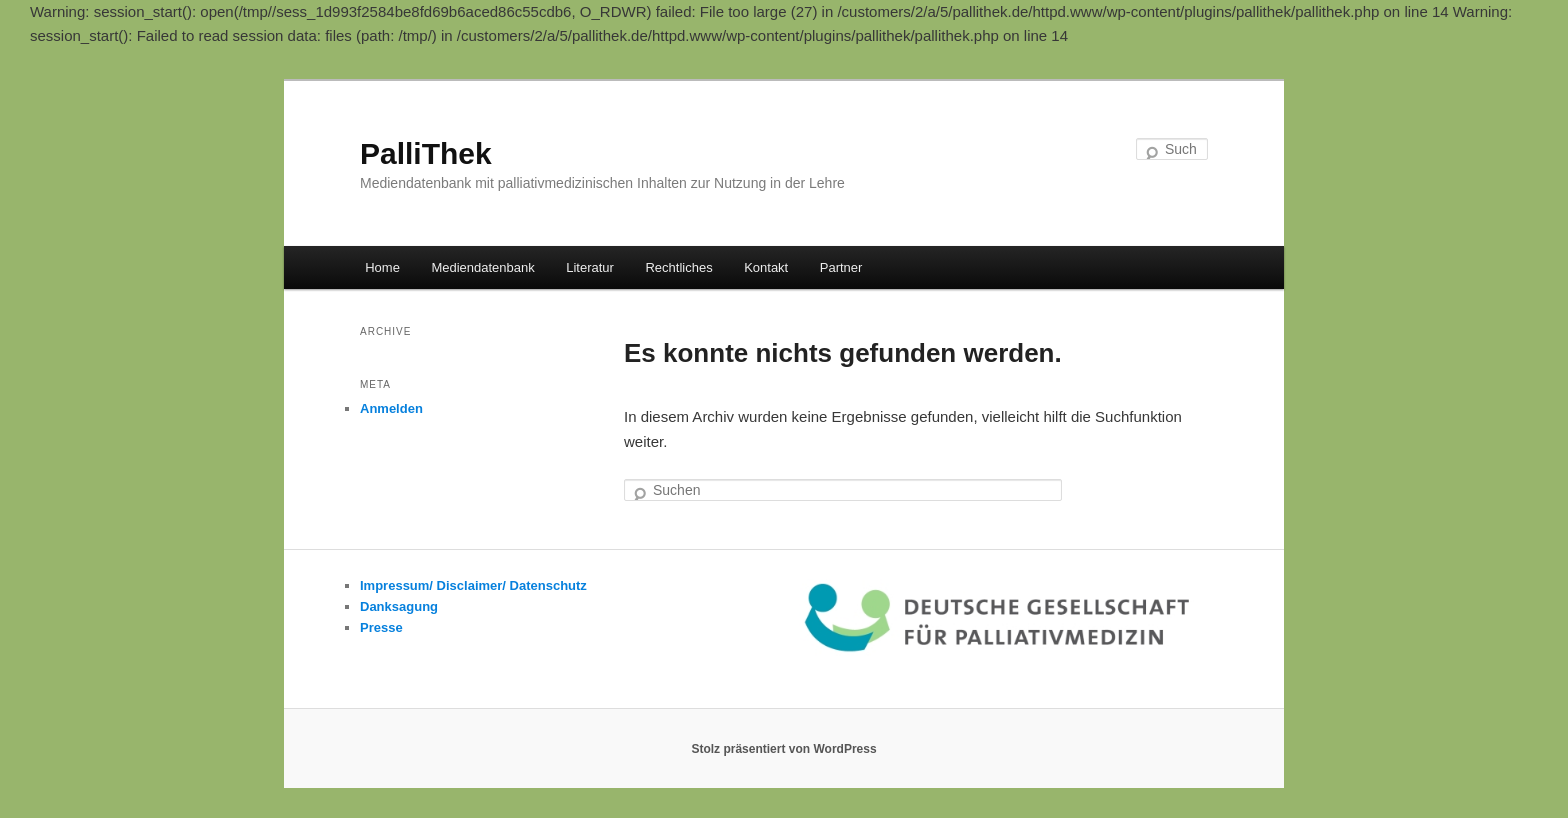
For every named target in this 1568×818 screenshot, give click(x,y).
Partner (841, 267)
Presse (381, 627)
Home (382, 267)
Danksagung (399, 606)
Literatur (590, 267)
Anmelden (391, 408)
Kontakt (766, 267)
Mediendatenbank (482, 267)
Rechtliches (678, 267)
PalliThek (426, 153)
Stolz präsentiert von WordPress (783, 749)
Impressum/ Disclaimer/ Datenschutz (473, 585)
